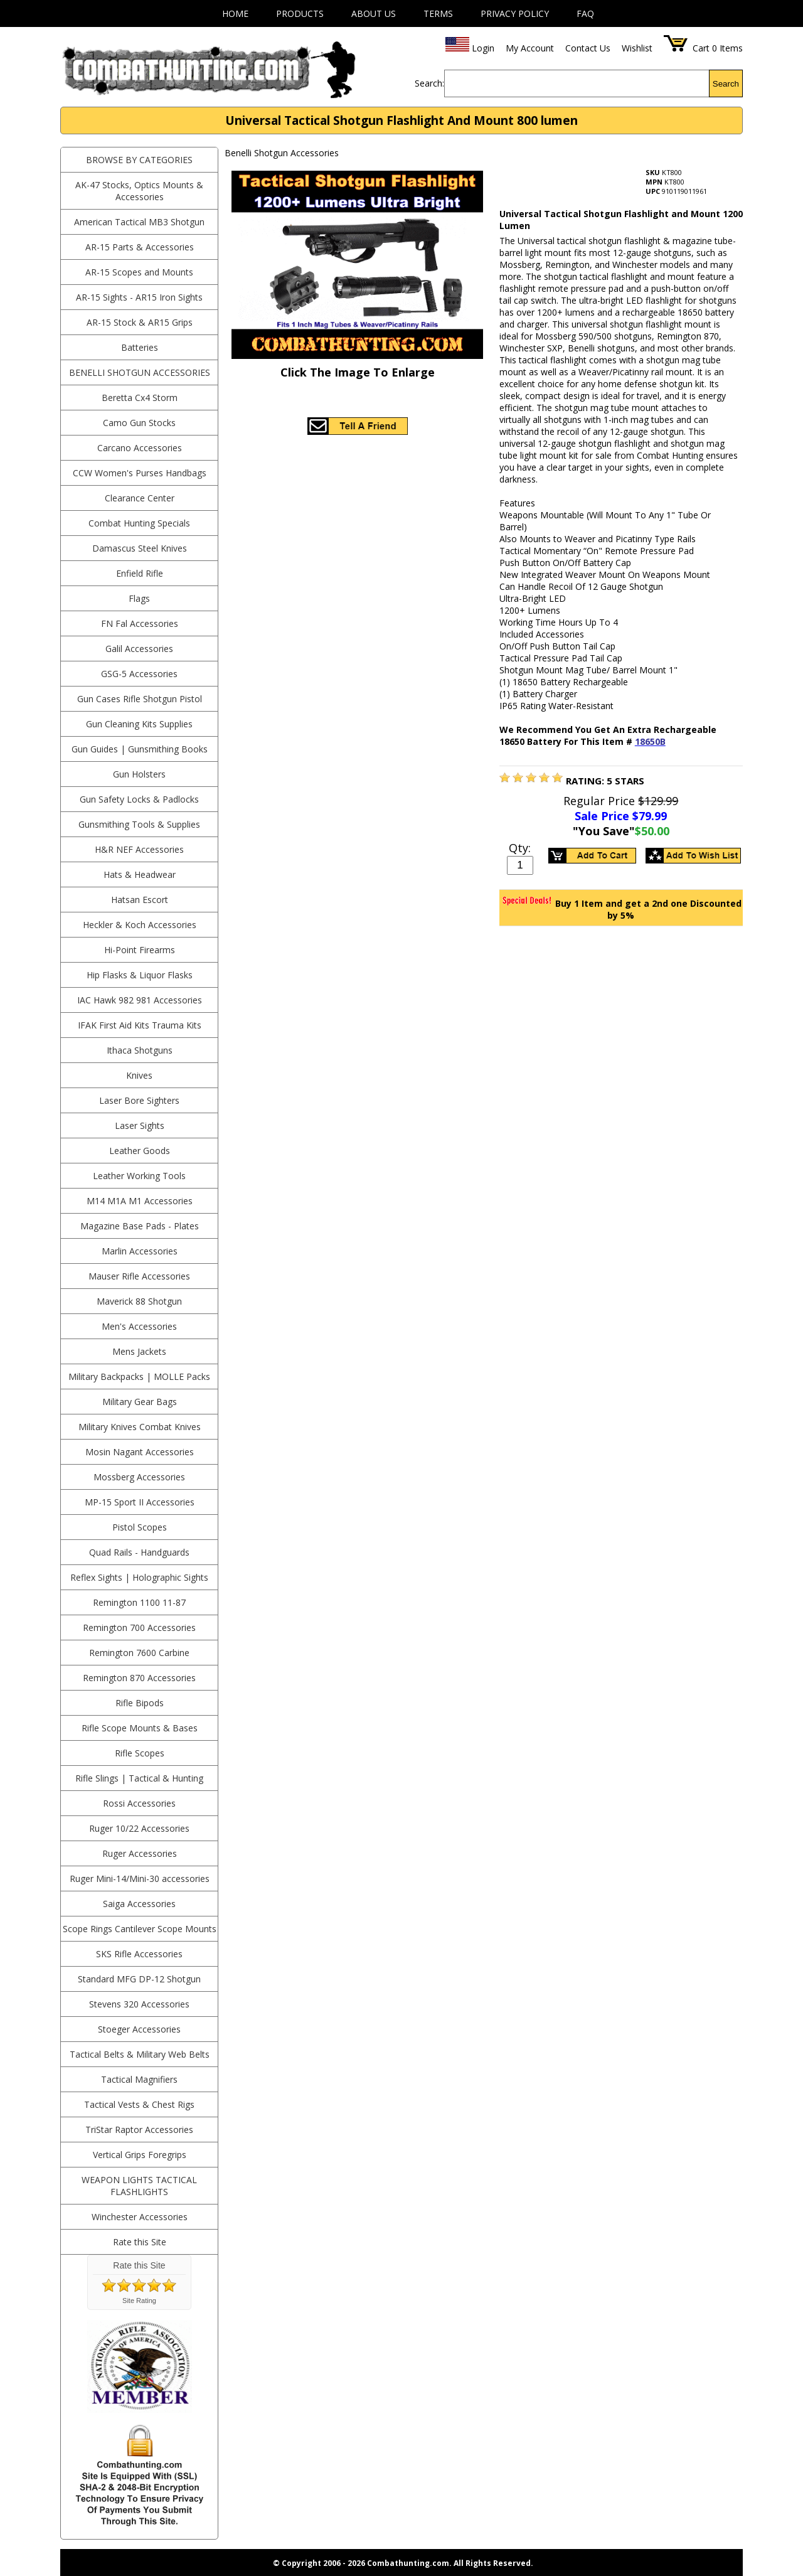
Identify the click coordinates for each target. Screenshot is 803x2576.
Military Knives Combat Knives (139, 1427)
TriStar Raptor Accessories (139, 2129)
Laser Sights (139, 1125)
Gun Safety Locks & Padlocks (139, 799)
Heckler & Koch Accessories (139, 925)
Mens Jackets (139, 1351)
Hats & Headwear (140, 874)
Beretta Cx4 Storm (140, 398)
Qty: (520, 847)
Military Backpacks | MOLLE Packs (139, 1376)
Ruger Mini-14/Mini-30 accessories (140, 1878)
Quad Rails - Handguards (139, 1552)
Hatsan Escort (139, 900)
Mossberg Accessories (139, 1477)
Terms (438, 13)
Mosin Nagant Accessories (139, 1452)
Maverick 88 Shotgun (139, 1301)
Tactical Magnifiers (139, 2079)
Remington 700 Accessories (139, 1627)
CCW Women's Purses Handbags (139, 473)
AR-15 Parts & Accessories (139, 247)
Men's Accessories (139, 1326)
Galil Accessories (139, 649)
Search (726, 83)
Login (483, 48)
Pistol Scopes (139, 1527)
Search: (429, 83)
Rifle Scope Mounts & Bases (140, 1728)
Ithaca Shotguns (140, 1050)
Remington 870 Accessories (139, 1678)
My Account (530, 48)
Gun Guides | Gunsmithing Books (140, 749)
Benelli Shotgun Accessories (139, 372)
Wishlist (637, 48)
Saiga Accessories (139, 1904)
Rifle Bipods (139, 1703)
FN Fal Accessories (139, 623)
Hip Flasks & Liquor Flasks (140, 975)
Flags (139, 598)
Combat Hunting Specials (139, 523)
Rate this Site (139, 2242)
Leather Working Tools (139, 1176)
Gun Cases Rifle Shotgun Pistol (139, 699)
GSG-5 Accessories (139, 674)
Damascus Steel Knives (139, 548)
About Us (373, 13)
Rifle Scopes (139, 1753)
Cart (701, 48)
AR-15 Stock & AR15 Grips (140, 322)
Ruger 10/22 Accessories (139, 1828)
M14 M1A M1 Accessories (140, 1201)
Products (300, 13)
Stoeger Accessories (139, 2029)
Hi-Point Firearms (139, 950)
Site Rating (139, 2300)
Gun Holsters (139, 774)
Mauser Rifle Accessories (139, 1276)
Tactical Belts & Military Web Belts (140, 2054)
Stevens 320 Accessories (139, 2004)
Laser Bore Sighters (139, 1100)
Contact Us (587, 48)
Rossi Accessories (139, 1803)
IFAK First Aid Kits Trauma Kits (139, 1025)
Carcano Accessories (139, 448)
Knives (139, 1075)
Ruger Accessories (139, 1853)
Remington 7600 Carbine (139, 1653)
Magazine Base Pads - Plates (139, 1226)
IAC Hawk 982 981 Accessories (139, 1000)
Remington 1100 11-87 (139, 1602)
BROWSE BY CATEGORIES (139, 160)
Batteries (139, 347)
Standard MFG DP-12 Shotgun (139, 1979)
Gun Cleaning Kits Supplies (139, 724)
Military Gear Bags (139, 1402)
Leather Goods (139, 1151)
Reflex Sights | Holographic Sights (139, 1577)
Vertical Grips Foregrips (139, 2155)
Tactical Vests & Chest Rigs (139, 2104)
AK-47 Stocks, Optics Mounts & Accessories (139, 191)
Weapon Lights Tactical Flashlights (139, 2186)
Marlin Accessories (140, 1251)
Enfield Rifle (139, 573)
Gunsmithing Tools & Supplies (139, 824)
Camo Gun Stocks (139, 423)
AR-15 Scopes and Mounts (139, 272)
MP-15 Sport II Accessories (139, 1502)
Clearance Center (139, 498)
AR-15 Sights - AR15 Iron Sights (139, 297)
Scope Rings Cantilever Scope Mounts (139, 1929)
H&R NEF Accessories (139, 849)
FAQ (585, 13)
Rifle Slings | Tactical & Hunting (139, 1778)
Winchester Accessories (140, 2217)
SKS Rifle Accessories (139, 1954)
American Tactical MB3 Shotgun (139, 222)
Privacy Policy (515, 13)
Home (235, 13)
